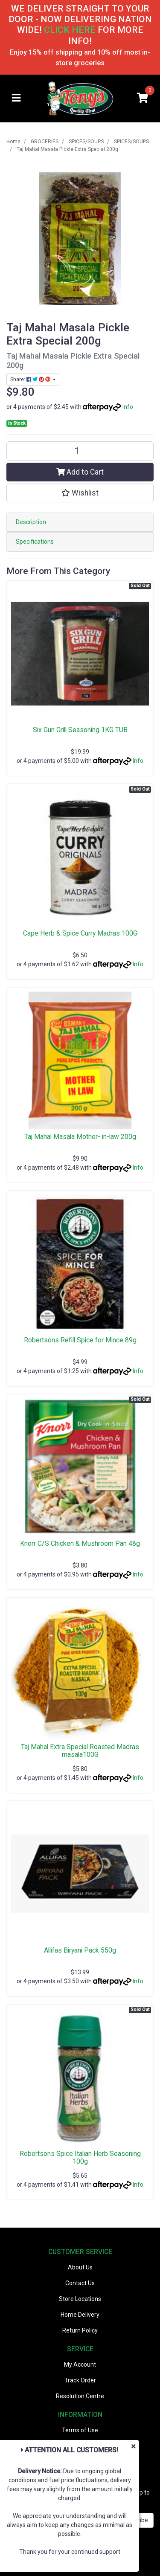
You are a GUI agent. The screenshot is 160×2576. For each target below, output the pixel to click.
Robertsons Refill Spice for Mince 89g (80, 1340)
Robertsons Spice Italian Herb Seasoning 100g (80, 2158)
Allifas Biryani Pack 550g (80, 1950)
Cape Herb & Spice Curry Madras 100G (80, 933)
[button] (80, 493)
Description (31, 522)
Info (127, 406)
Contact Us (80, 2283)
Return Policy (80, 2330)
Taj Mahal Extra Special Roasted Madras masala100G (80, 1751)
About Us (80, 2267)
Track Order (80, 2380)
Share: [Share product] (31, 379)
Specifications (35, 541)
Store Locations (80, 2298)
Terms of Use (80, 2430)
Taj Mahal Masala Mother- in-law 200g (80, 1137)
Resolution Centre (80, 2396)
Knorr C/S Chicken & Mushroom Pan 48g (80, 1543)
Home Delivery (80, 2314)
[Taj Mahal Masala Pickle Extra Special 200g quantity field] (80, 451)
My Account (80, 2364)
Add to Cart (80, 472)
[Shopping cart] (142, 98)
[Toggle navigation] (16, 98)
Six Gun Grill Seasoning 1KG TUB (80, 730)
